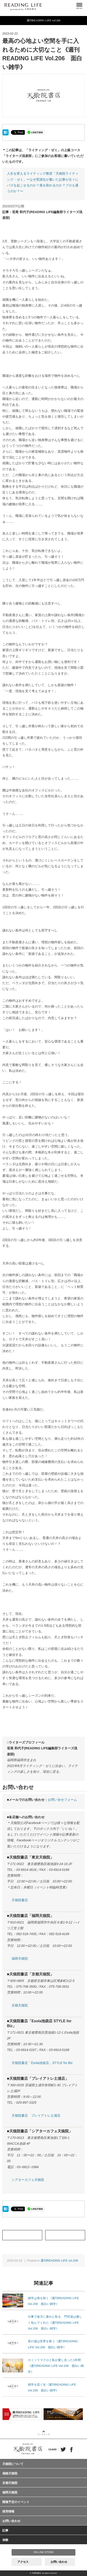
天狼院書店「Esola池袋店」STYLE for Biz (42, 2063)
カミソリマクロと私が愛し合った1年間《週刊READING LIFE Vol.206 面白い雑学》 (56, 2366)
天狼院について (12, 2464)
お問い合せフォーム (62, 1800)
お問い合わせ (11, 2521)
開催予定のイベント (15, 2502)
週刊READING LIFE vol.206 (59, 2260)
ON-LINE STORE (43, 2552)
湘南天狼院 (9, 2473)
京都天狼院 (20, 2005)
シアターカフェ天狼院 (28, 2180)
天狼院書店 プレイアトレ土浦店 (36, 2115)
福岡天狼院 (20, 1958)
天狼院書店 (20, 1900)
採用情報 (8, 2511)
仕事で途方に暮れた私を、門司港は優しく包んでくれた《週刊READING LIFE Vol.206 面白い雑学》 (55, 2322)
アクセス (23, 2561)
